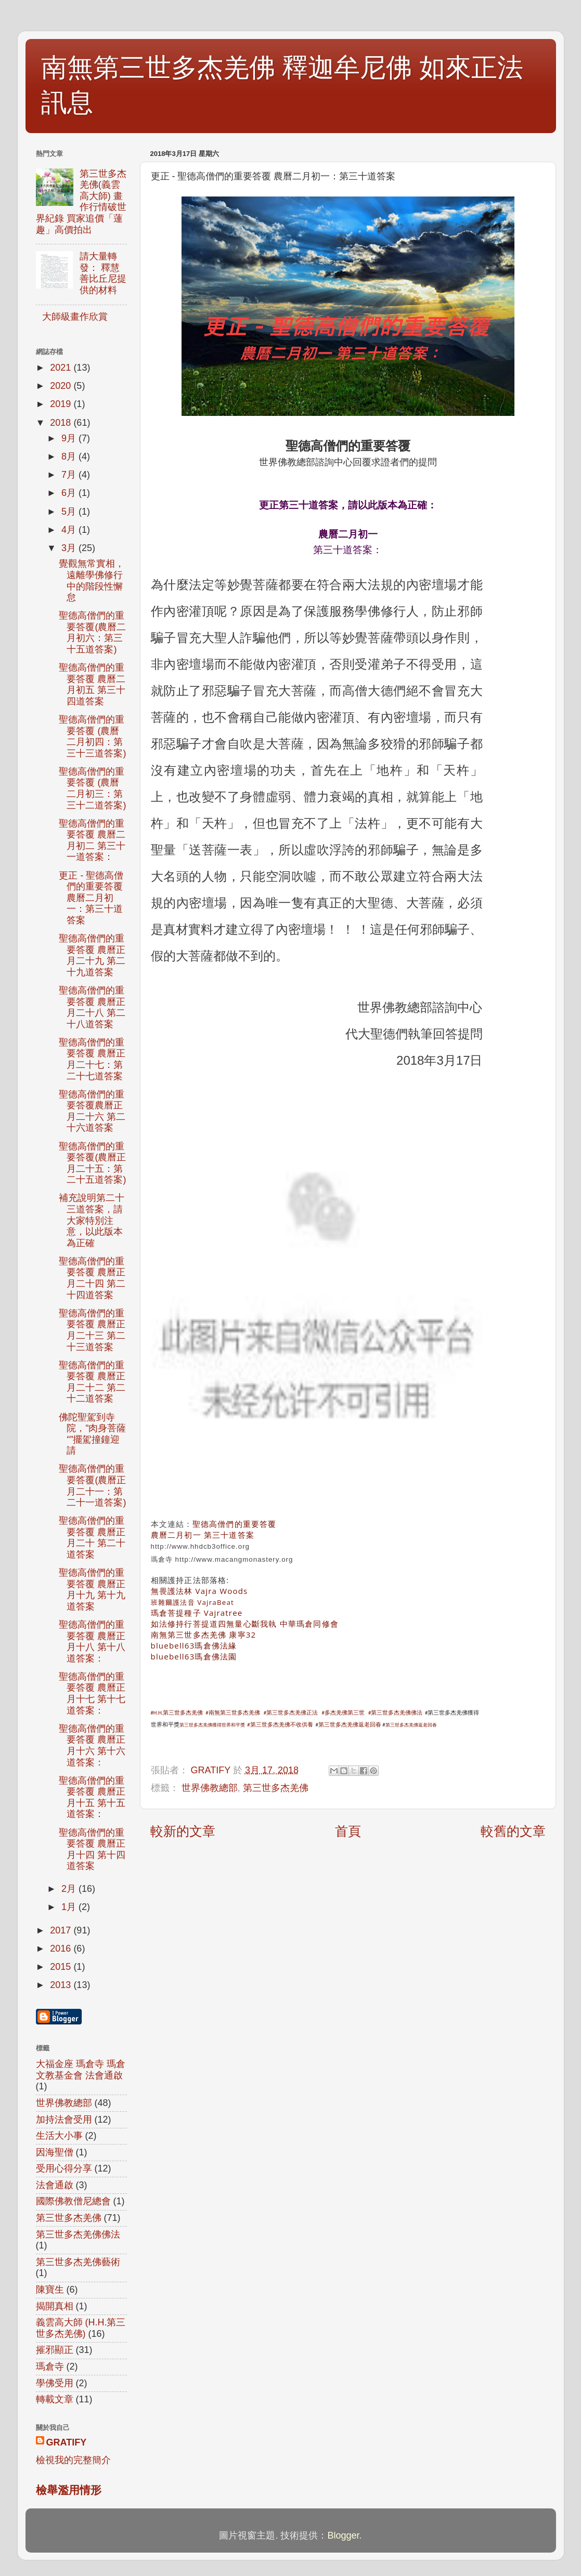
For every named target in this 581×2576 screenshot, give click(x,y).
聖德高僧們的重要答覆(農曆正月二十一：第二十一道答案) (92, 1485)
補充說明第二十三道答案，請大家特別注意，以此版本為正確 (91, 1220)
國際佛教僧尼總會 (73, 2201)
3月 (70, 548)
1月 (70, 1907)
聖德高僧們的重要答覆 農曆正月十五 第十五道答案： (92, 1797)
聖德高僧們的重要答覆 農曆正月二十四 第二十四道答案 (92, 1278)
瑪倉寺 (50, 2366)
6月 (70, 493)
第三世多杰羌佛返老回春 (349, 1724)
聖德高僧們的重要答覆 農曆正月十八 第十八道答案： (92, 1641)
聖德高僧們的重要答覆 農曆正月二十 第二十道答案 (92, 1537)
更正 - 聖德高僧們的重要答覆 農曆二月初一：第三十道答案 (91, 897)
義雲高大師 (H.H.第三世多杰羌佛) (81, 2328)
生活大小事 (59, 2135)
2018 (61, 422)
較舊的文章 (513, 1831)
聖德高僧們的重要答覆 (234, 1524)
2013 (61, 1985)
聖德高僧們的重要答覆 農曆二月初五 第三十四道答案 (92, 684)
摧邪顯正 (54, 2350)
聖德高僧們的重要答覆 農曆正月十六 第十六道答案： (92, 1745)
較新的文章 (182, 1831)
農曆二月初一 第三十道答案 (203, 1534)
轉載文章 (54, 2399)
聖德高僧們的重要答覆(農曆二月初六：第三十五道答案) (92, 632)
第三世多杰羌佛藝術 (78, 2262)
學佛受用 (54, 2383)
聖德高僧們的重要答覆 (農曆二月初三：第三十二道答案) (92, 788)
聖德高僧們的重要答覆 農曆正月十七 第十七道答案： (92, 1693)
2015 (61, 1967)
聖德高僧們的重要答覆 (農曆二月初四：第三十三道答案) (92, 736)
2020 (61, 386)
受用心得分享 (64, 2168)
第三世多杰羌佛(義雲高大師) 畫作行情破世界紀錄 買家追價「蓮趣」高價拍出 (81, 201)
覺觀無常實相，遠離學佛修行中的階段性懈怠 (91, 580)
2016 (61, 1948)
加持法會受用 (64, 2119)
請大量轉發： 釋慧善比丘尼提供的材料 (103, 273)
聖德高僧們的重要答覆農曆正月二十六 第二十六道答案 (92, 1111)
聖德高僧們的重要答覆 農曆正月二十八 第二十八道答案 (92, 1007)
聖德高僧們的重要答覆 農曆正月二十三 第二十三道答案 (92, 1330)
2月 (70, 1889)
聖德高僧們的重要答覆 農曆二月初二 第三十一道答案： (92, 840)
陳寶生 (50, 2289)
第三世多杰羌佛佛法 (78, 2234)
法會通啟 (54, 2185)
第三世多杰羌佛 (275, 1788)
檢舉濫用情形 (68, 2490)
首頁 (348, 1831)
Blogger (343, 2535)
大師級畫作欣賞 (75, 316)
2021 (61, 367)
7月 (70, 474)
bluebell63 (194, 1645)
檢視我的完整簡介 (73, 2460)
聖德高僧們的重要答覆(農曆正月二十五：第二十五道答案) (92, 1163)
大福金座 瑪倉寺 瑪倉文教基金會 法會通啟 (80, 2070)
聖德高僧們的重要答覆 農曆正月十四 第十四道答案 (92, 1849)
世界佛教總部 (210, 1788)
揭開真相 (54, 2306)
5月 (70, 511)
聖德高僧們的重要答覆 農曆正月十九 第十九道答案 (92, 1589)
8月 (70, 456)
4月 (70, 530)
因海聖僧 (54, 2152)
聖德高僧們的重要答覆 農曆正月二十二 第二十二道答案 (92, 1382)
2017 (61, 1930)
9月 (70, 438)
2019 (61, 404)
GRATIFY (66, 2442)
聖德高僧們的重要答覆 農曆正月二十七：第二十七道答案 (92, 1059)
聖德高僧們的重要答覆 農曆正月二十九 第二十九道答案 (92, 955)
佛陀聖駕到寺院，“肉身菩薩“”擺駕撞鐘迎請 (92, 1434)
